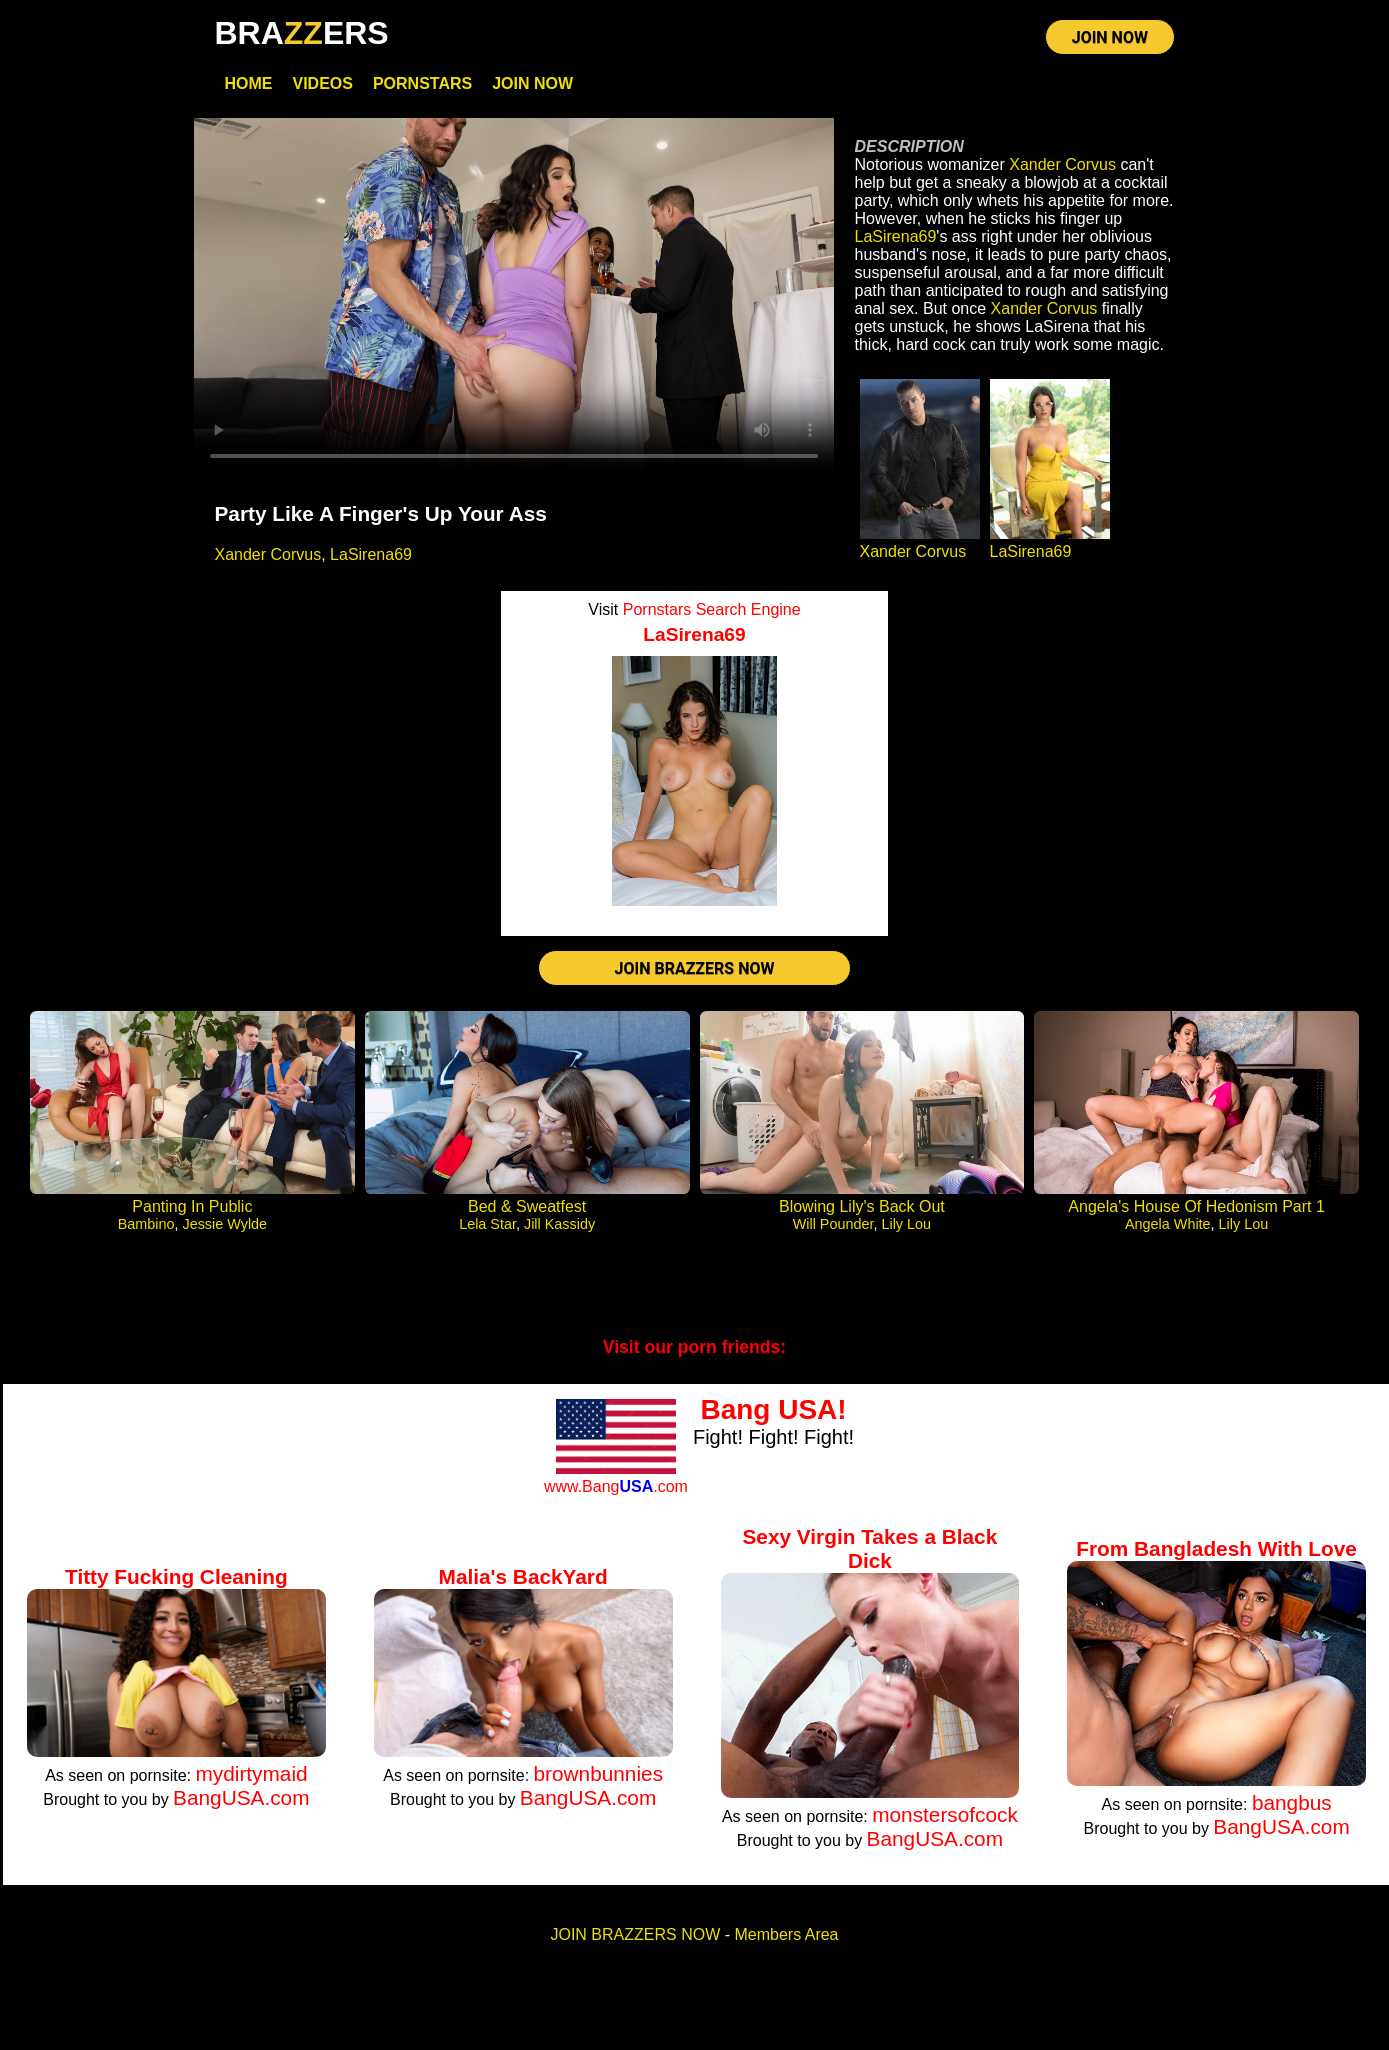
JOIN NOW (1110, 39)
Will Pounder (833, 1231)
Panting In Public (192, 1213)
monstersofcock (945, 1821)
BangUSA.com (241, 1804)
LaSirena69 (371, 558)
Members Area (786, 1941)
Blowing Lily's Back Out (862, 1213)
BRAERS (301, 33)
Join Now (532, 87)
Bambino (146, 1231)
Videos (322, 87)
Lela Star (487, 1231)
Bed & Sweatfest (527, 1213)
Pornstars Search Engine (712, 613)
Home (248, 87)
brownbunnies (599, 1780)
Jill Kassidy (559, 1231)
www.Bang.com (616, 1492)
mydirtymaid (251, 1780)
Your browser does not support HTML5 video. (514, 302)
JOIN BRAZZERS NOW (695, 973)
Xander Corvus (267, 558)
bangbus (1292, 1809)
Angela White (1168, 1231)
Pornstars (422, 87)
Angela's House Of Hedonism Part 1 (1196, 1213)
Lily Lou (906, 1231)
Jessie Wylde (224, 1231)
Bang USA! (773, 1416)
